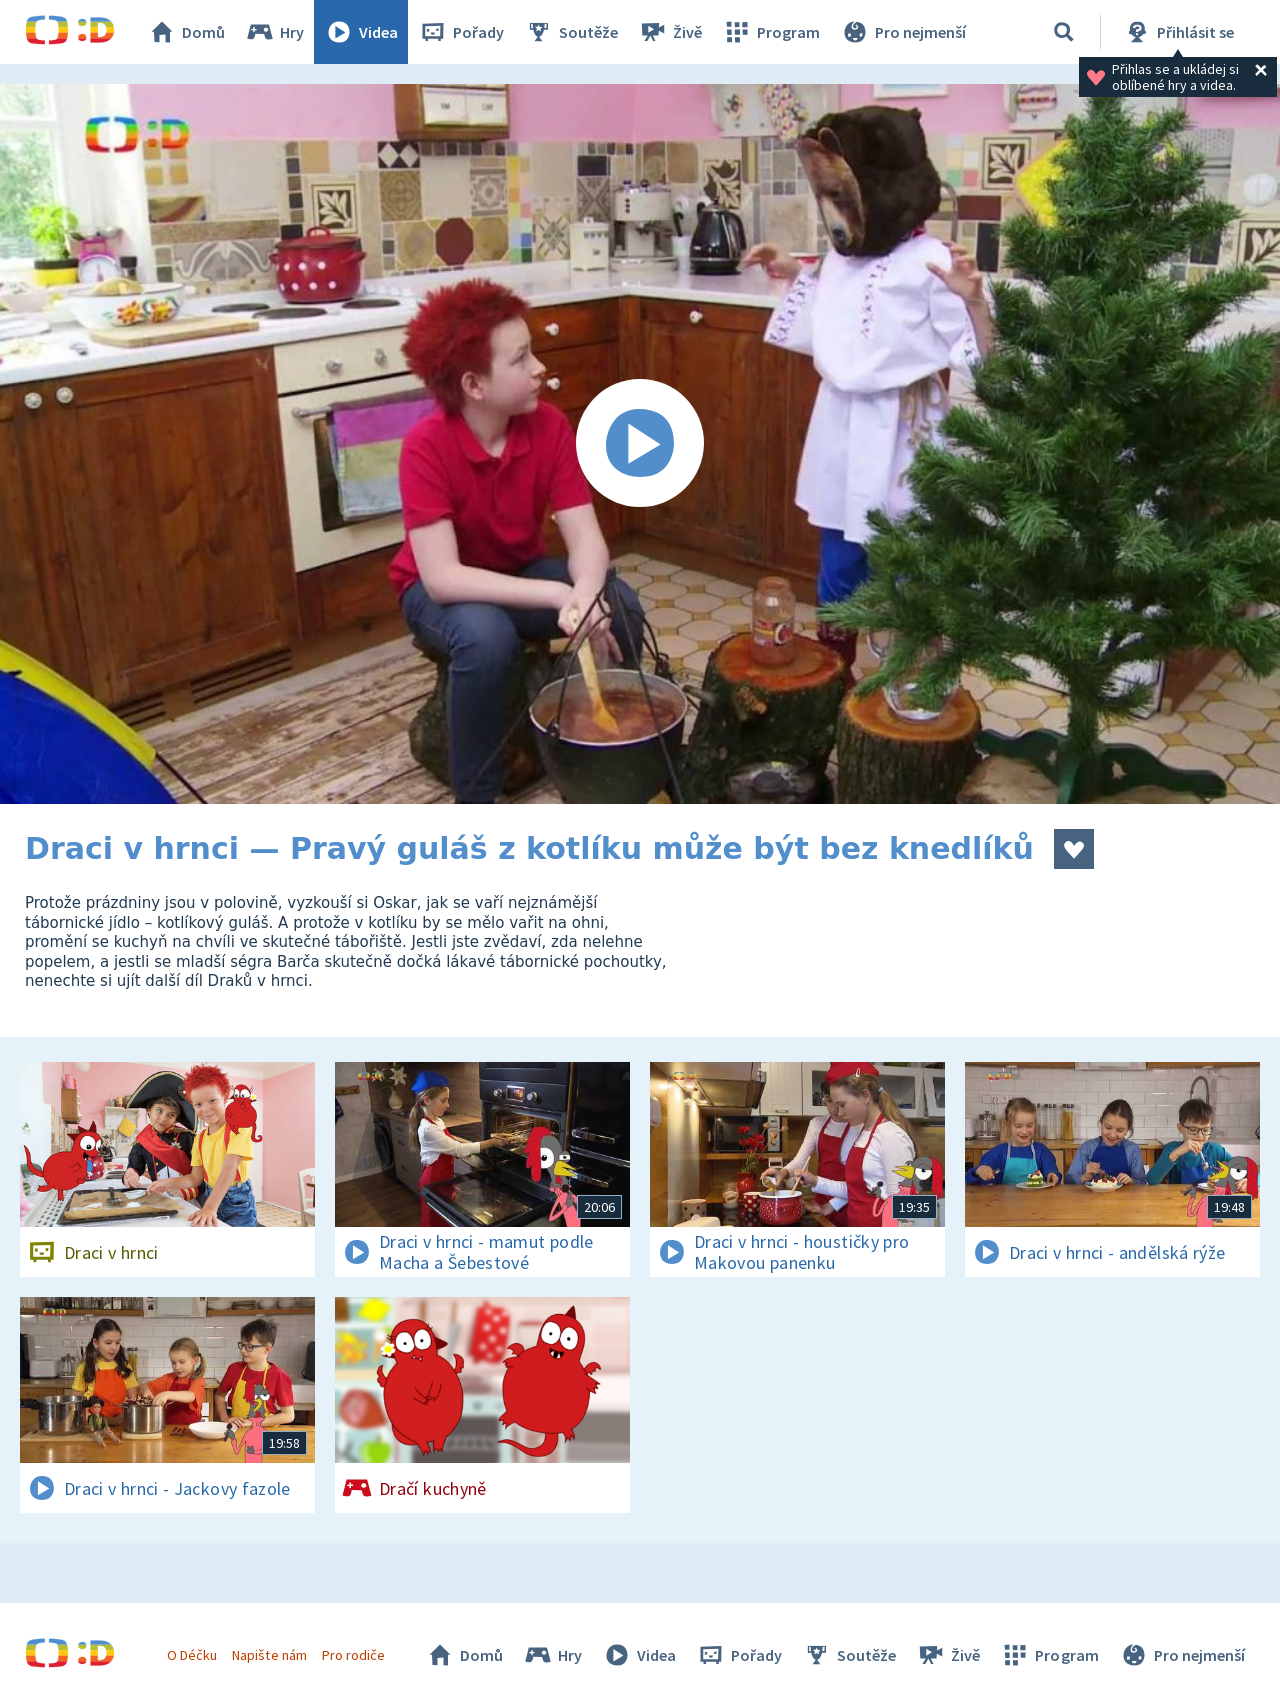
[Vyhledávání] (1064, 32)
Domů (186, 32)
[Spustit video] (640, 444)
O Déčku (192, 1655)
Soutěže (571, 32)
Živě (670, 32)
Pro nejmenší (903, 32)
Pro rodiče (353, 1655)
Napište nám (269, 1655)
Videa (361, 32)
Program (771, 32)
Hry (274, 32)
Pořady (461, 32)
